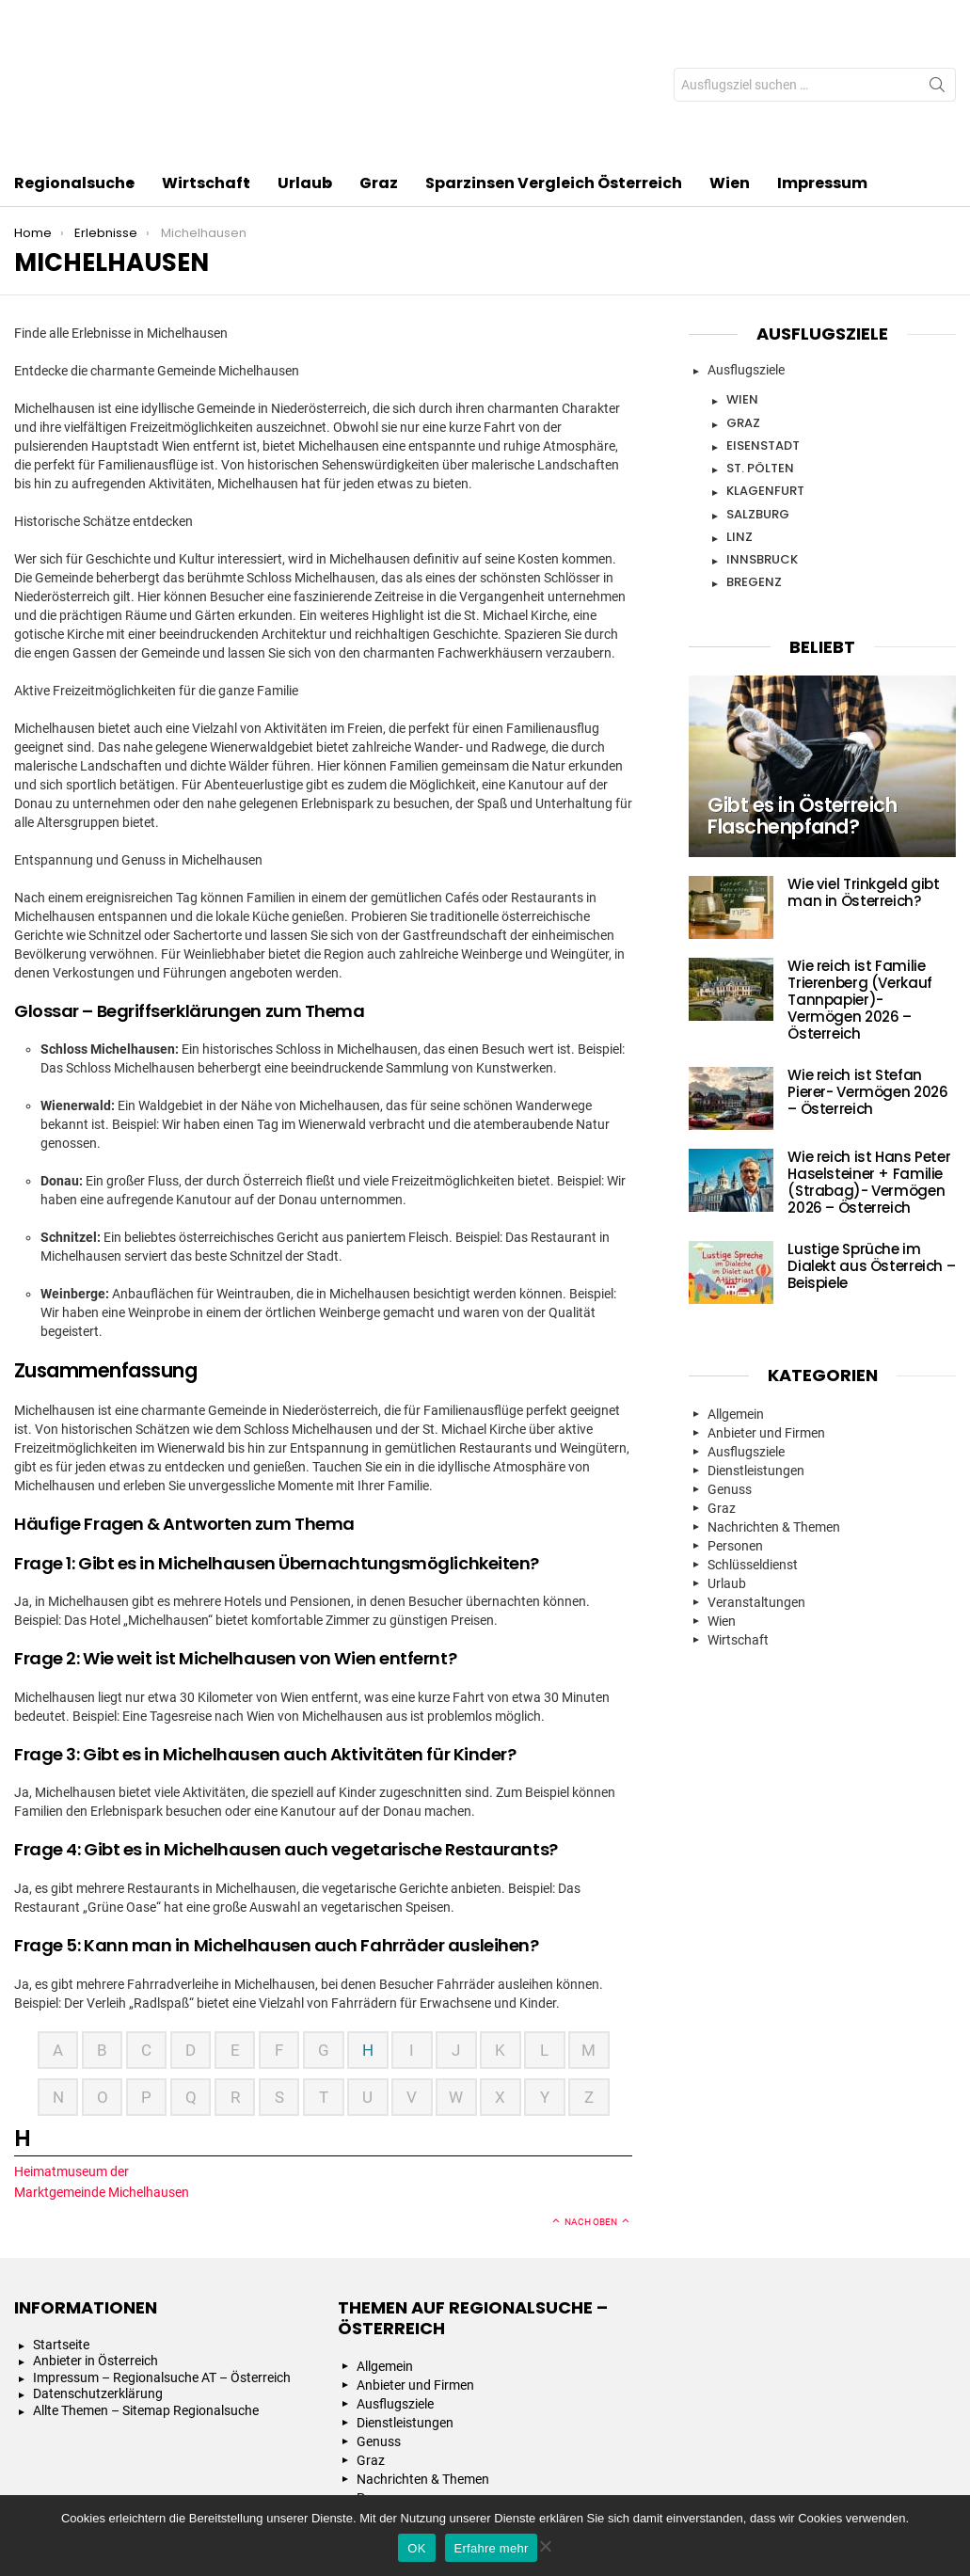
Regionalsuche (74, 73)
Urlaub (305, 73)
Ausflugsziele (746, 257)
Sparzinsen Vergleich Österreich (553, 71)
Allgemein (736, 1302)
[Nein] (544, 2543)
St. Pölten (760, 356)
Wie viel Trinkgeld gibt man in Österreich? (863, 780)
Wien (729, 71)
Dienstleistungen (756, 1358)
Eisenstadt (763, 333)
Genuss (730, 1377)
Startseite (61, 2232)
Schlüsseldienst (753, 1452)
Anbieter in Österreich (95, 2248)
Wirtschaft (206, 73)
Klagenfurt (765, 379)
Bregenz (754, 470)
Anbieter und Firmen (766, 1320)
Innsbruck (762, 447)
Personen (735, 1433)
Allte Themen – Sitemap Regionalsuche (146, 2298)
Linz (739, 425)
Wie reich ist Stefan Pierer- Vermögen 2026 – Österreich (867, 980)
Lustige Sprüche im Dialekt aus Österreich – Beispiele (871, 1154)
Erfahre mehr (491, 2548)
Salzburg (757, 402)
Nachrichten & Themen (774, 1415)
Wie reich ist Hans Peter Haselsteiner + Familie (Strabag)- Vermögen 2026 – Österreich (868, 1070)
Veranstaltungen (756, 1490)
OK (416, 2548)
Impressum (822, 71)
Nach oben (591, 2110)
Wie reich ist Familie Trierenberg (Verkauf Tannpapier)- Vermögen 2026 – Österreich (859, 887)
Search (937, 33)
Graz (378, 71)
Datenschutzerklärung (98, 2281)
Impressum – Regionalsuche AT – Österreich (162, 2265)
